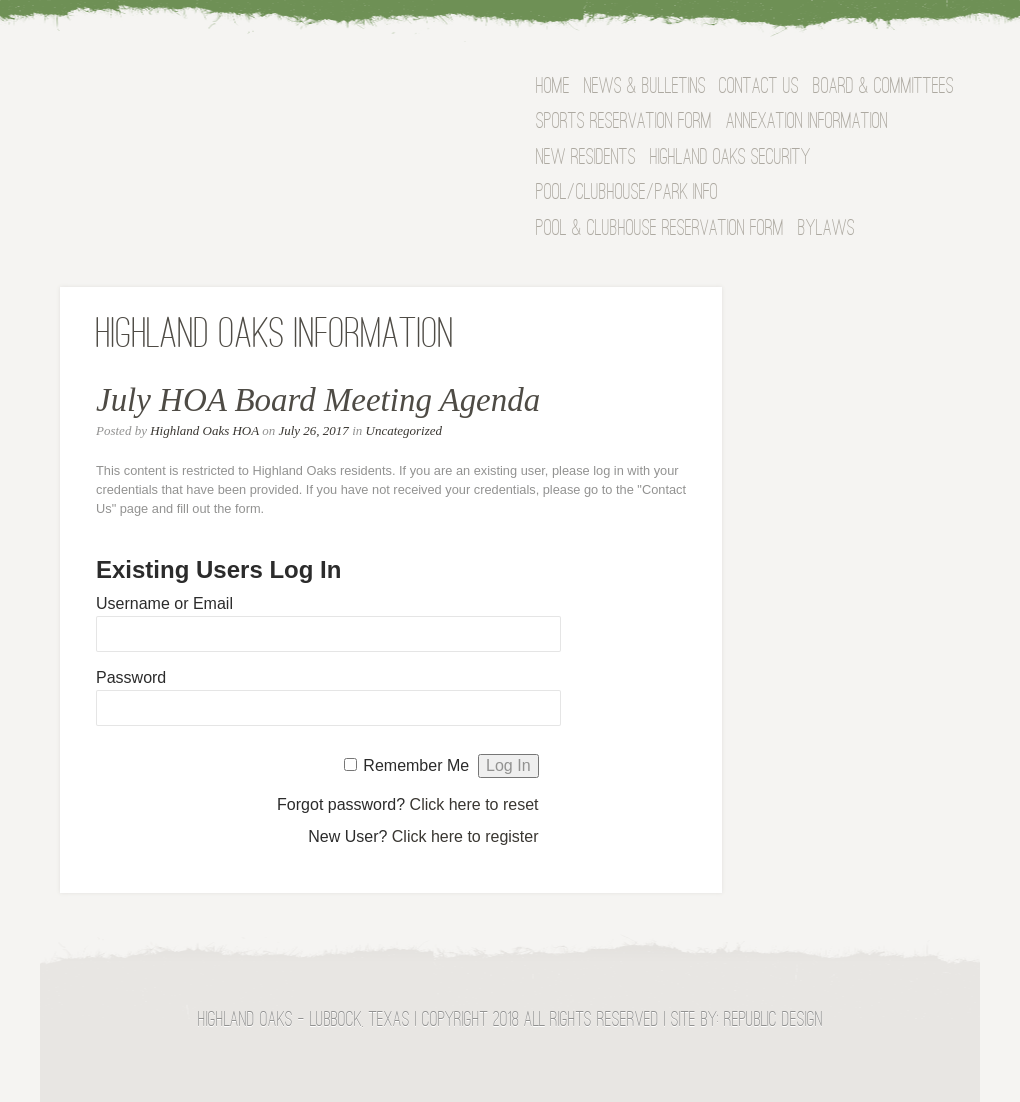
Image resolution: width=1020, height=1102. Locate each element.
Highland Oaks (256, 94)
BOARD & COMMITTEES (883, 87)
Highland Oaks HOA (204, 430)
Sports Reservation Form (624, 122)
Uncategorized (404, 430)
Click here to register (465, 836)
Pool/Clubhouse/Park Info (627, 193)
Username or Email (164, 603)
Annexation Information (807, 122)
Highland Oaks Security (730, 158)
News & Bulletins (645, 87)
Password (131, 677)
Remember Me (416, 765)
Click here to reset (474, 804)
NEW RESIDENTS (586, 158)
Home (553, 87)
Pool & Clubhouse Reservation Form (660, 229)
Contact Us (759, 87)
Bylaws (826, 229)
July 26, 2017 (313, 430)
